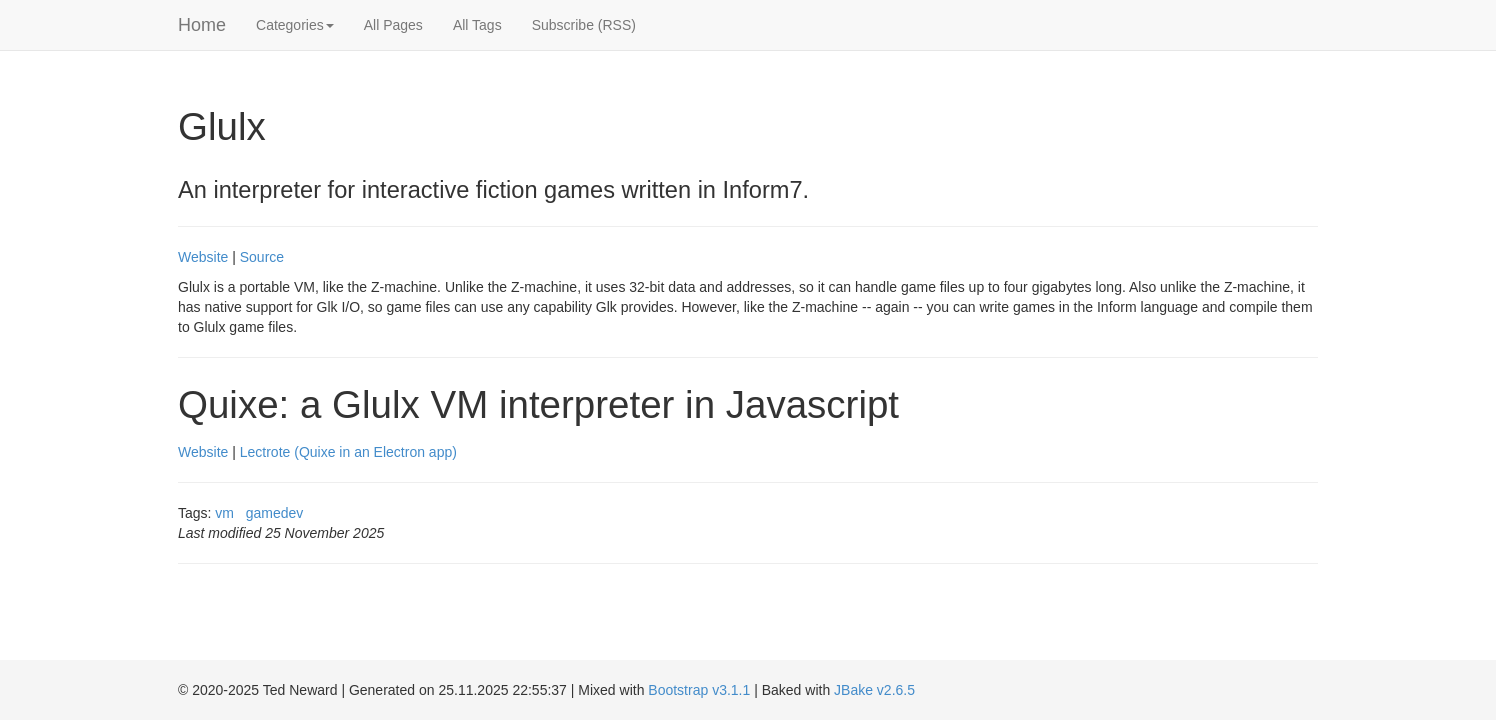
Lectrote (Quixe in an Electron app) (348, 452)
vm (224, 513)
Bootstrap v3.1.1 (699, 690)
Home (202, 25)
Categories (295, 25)
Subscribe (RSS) (584, 25)
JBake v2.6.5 (874, 690)
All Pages (393, 25)
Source (262, 257)
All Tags (477, 25)
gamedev (275, 513)
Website (203, 257)
